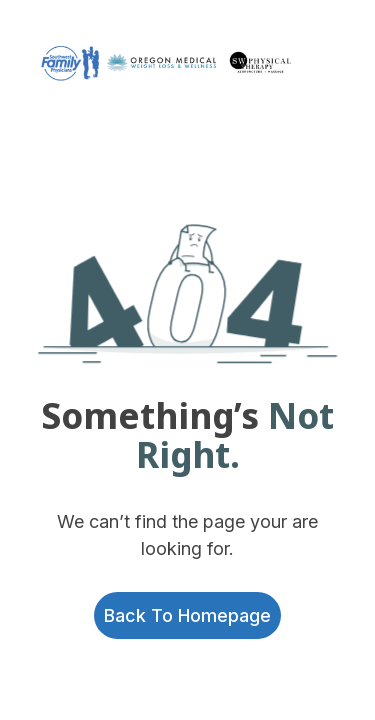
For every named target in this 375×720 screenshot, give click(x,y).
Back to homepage (187, 615)
